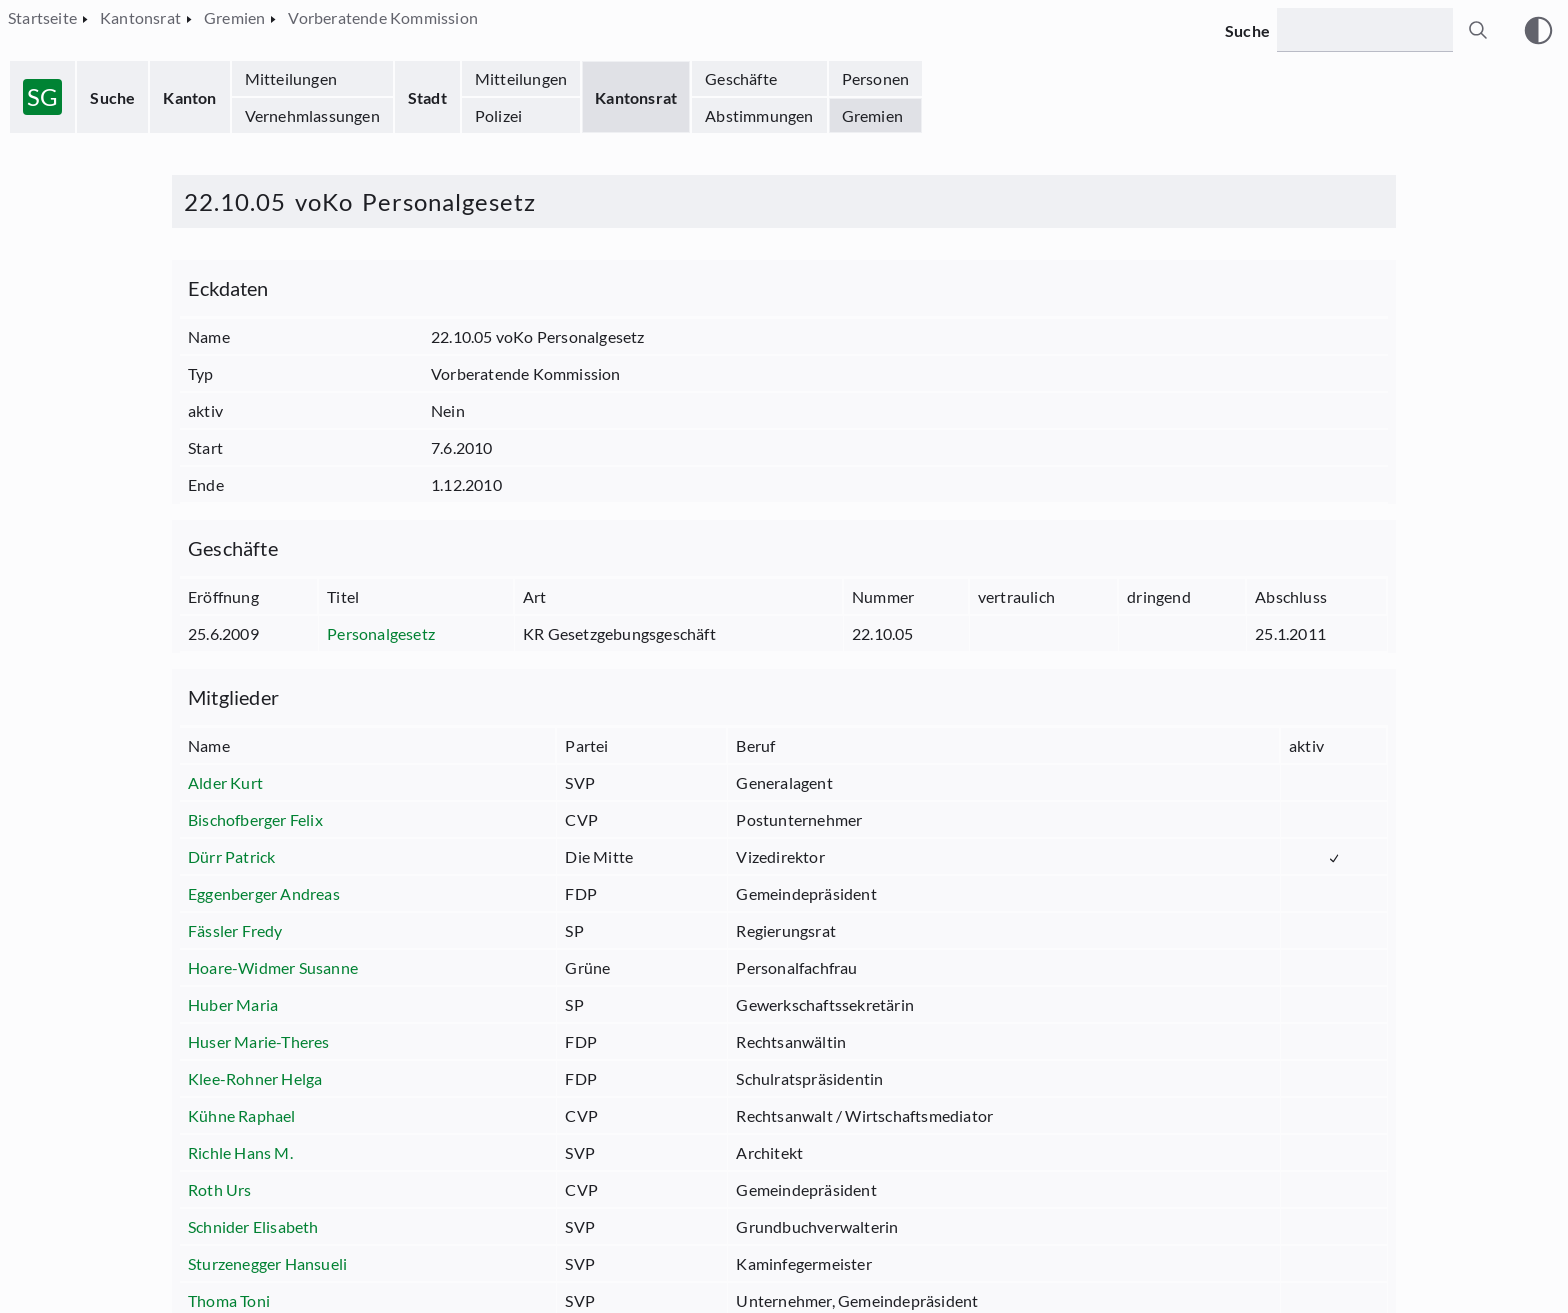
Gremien (872, 115)
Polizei (498, 115)
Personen (876, 78)
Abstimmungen (759, 115)
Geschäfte (741, 78)
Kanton (189, 97)
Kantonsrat (636, 97)
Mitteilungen (291, 78)
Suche (112, 97)
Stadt (427, 97)
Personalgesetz (381, 633)
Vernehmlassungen (312, 115)
